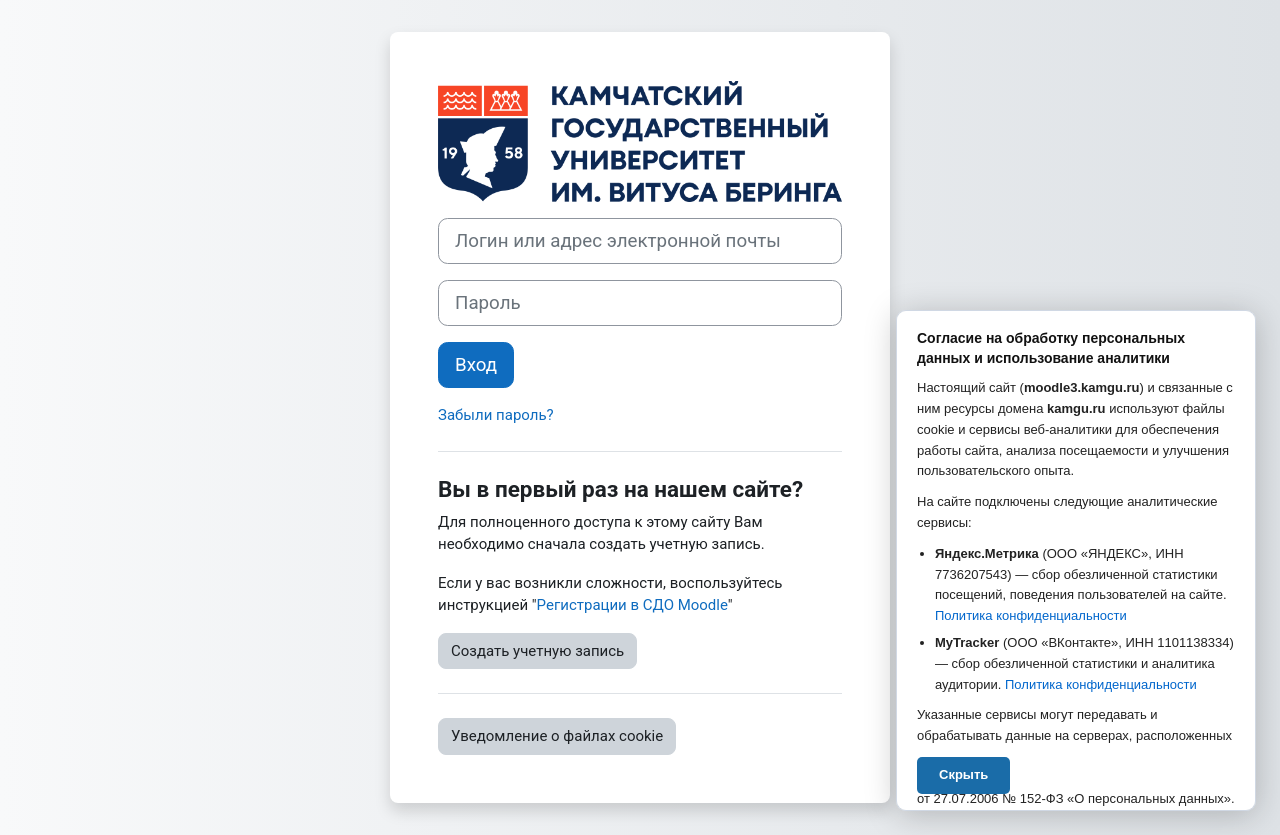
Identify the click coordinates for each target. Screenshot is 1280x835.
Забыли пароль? (496, 415)
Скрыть (963, 774)
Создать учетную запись (537, 651)
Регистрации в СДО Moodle (632, 605)
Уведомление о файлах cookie (557, 736)
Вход (476, 365)
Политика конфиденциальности (1031, 615)
